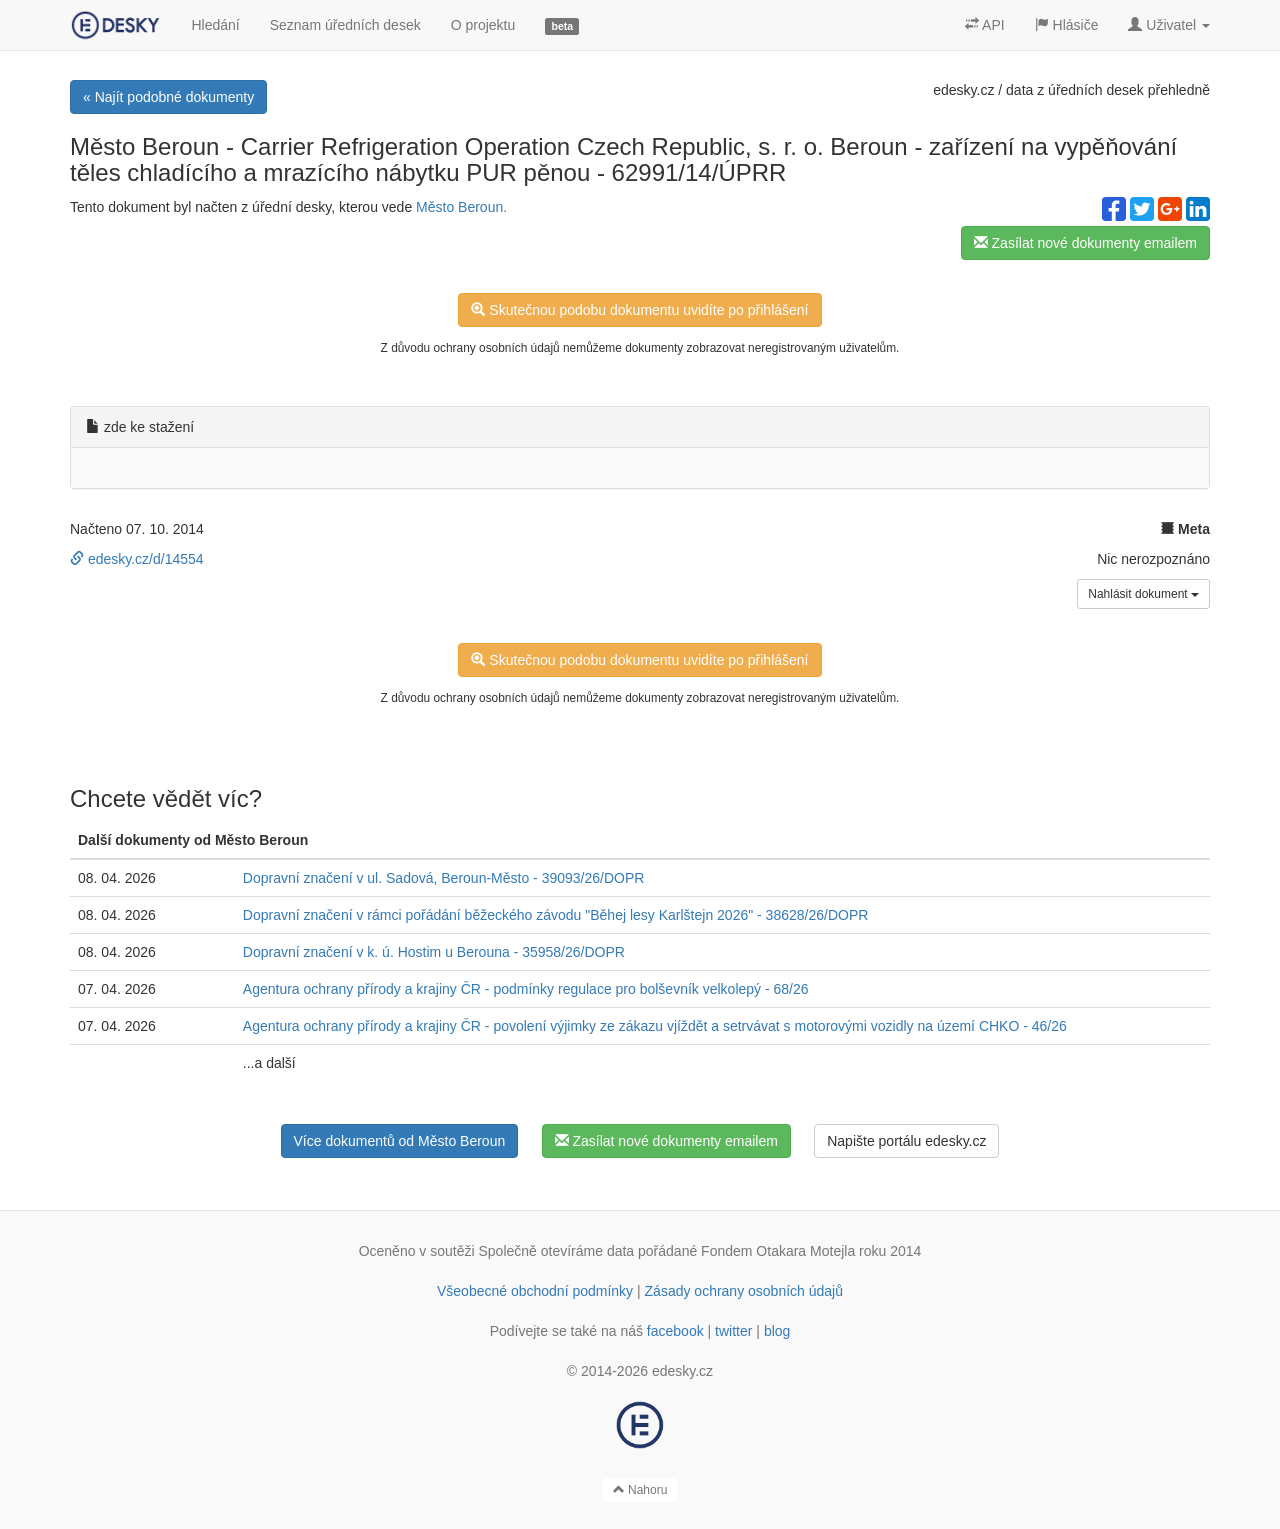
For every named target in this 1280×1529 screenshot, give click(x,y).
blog (777, 1331)
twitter (733, 1331)
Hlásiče (1067, 25)
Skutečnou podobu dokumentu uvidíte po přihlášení (639, 310)
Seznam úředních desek (345, 25)
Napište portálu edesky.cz (906, 1141)
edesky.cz (963, 90)
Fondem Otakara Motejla (778, 1251)
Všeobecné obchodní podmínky (535, 1291)
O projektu (483, 25)
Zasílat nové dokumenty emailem (1085, 243)
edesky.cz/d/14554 (137, 559)
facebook (675, 1331)
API (985, 25)
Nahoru (640, 1490)
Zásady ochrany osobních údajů (744, 1291)
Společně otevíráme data (557, 1251)
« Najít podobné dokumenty (168, 97)
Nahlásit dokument (1143, 594)
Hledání (215, 25)
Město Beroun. (461, 207)
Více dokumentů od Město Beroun (400, 1141)
